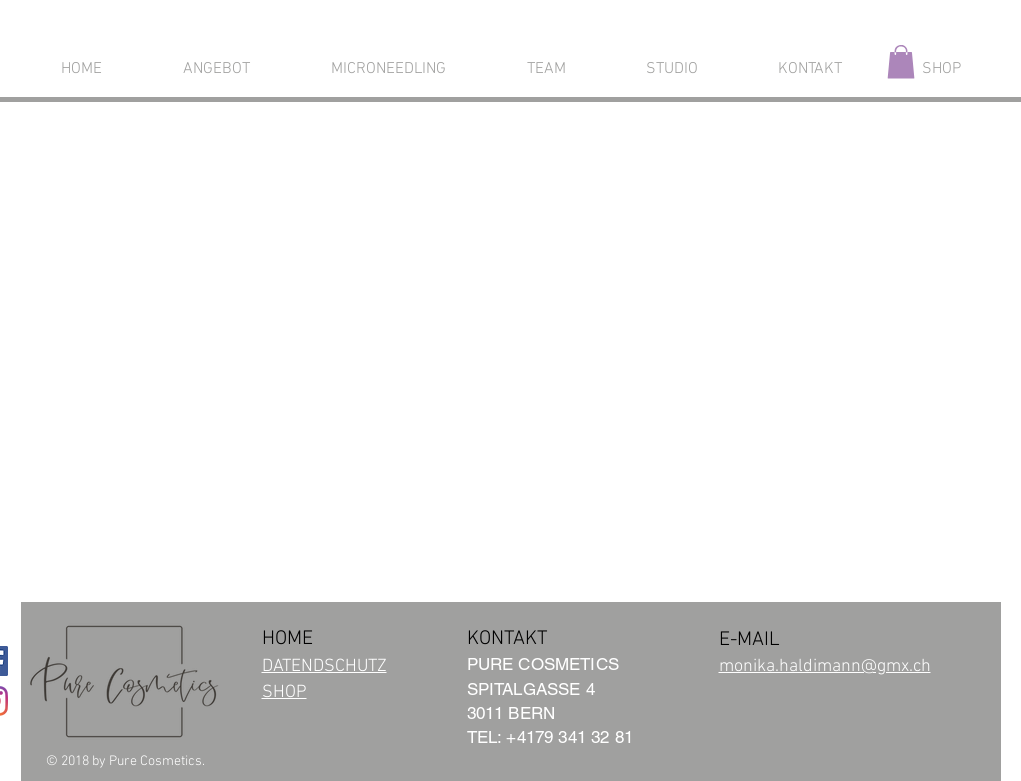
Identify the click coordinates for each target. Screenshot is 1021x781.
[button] (901, 61)
